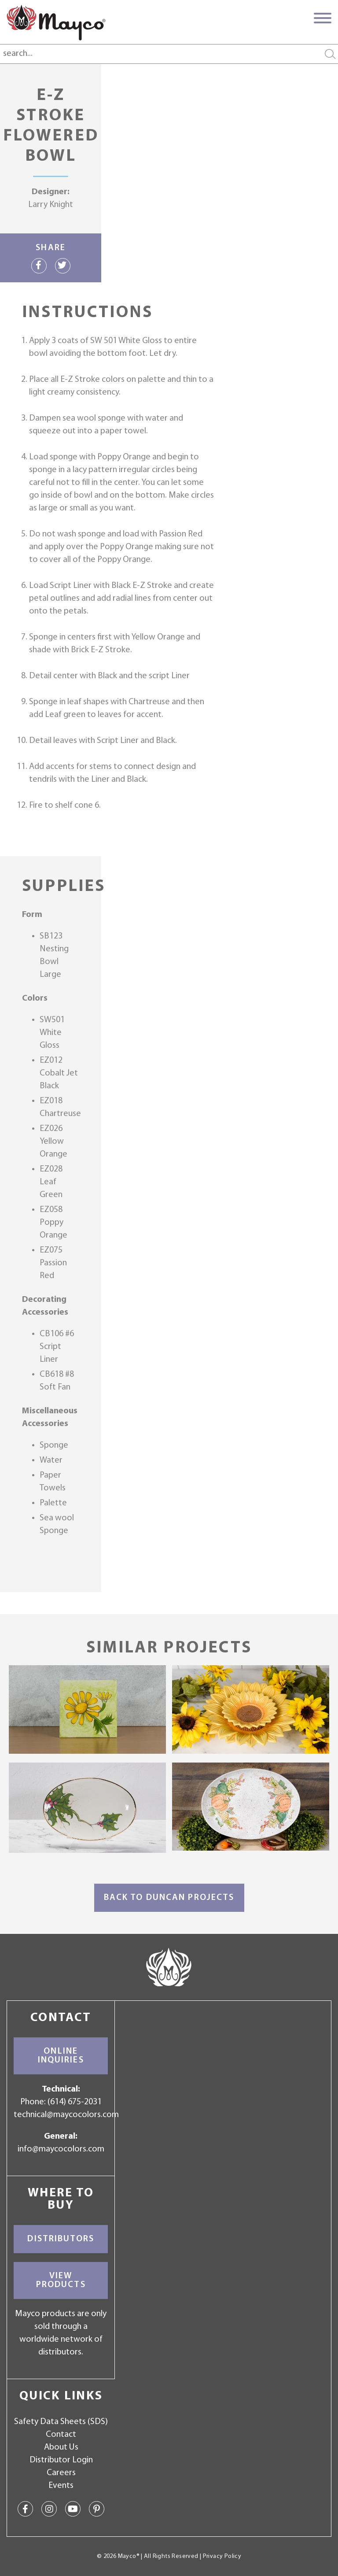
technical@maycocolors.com (66, 2114)
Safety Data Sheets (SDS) (61, 2421)
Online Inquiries (61, 2056)
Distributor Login (61, 2460)
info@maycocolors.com (61, 2149)
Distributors (60, 2239)
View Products (61, 2280)
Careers (61, 2473)
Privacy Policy (222, 2556)
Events (60, 2485)
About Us (61, 2447)
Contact (61, 2434)
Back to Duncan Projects (169, 1897)
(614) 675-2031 (75, 2102)
